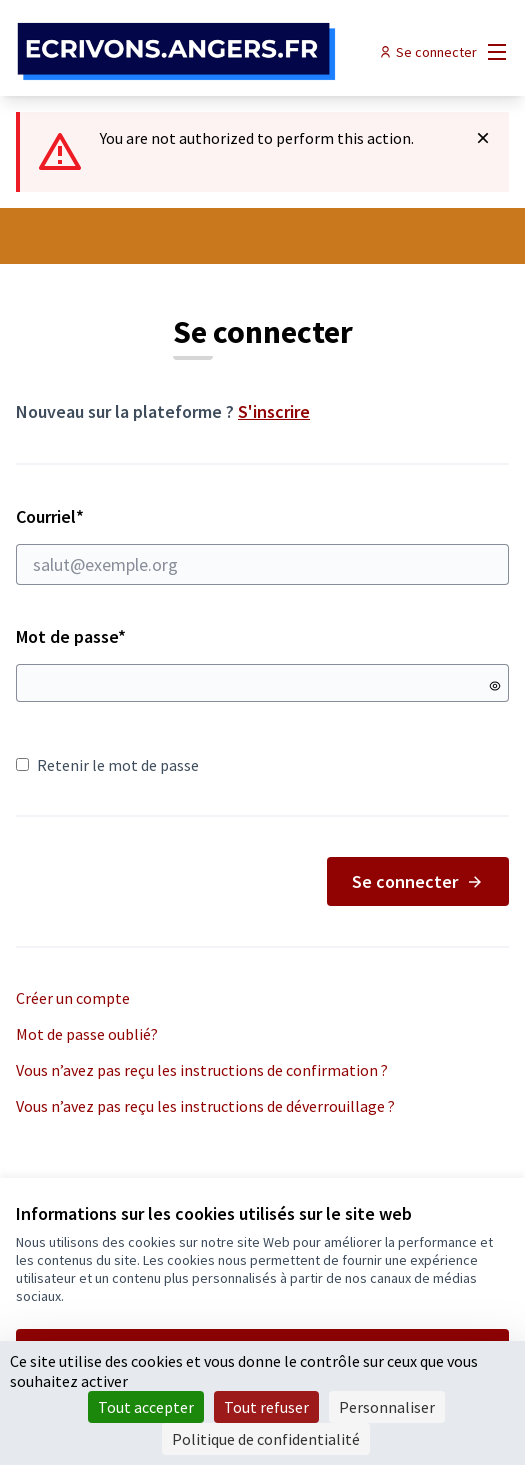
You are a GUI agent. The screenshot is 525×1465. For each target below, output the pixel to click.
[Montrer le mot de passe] (495, 686)
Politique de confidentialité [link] (266, 1439)
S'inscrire (274, 411)
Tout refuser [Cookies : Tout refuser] (266, 1407)
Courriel (262, 545)
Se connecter (418, 881)
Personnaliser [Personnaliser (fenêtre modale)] (387, 1407)
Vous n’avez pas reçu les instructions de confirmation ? (202, 1070)
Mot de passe (71, 636)
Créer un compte (73, 998)
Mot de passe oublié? (87, 1034)
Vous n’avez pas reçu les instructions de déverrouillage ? (205, 1106)
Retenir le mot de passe (107, 765)
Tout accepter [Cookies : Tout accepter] (146, 1407)
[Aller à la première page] (199, 52)
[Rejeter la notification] (483, 138)
